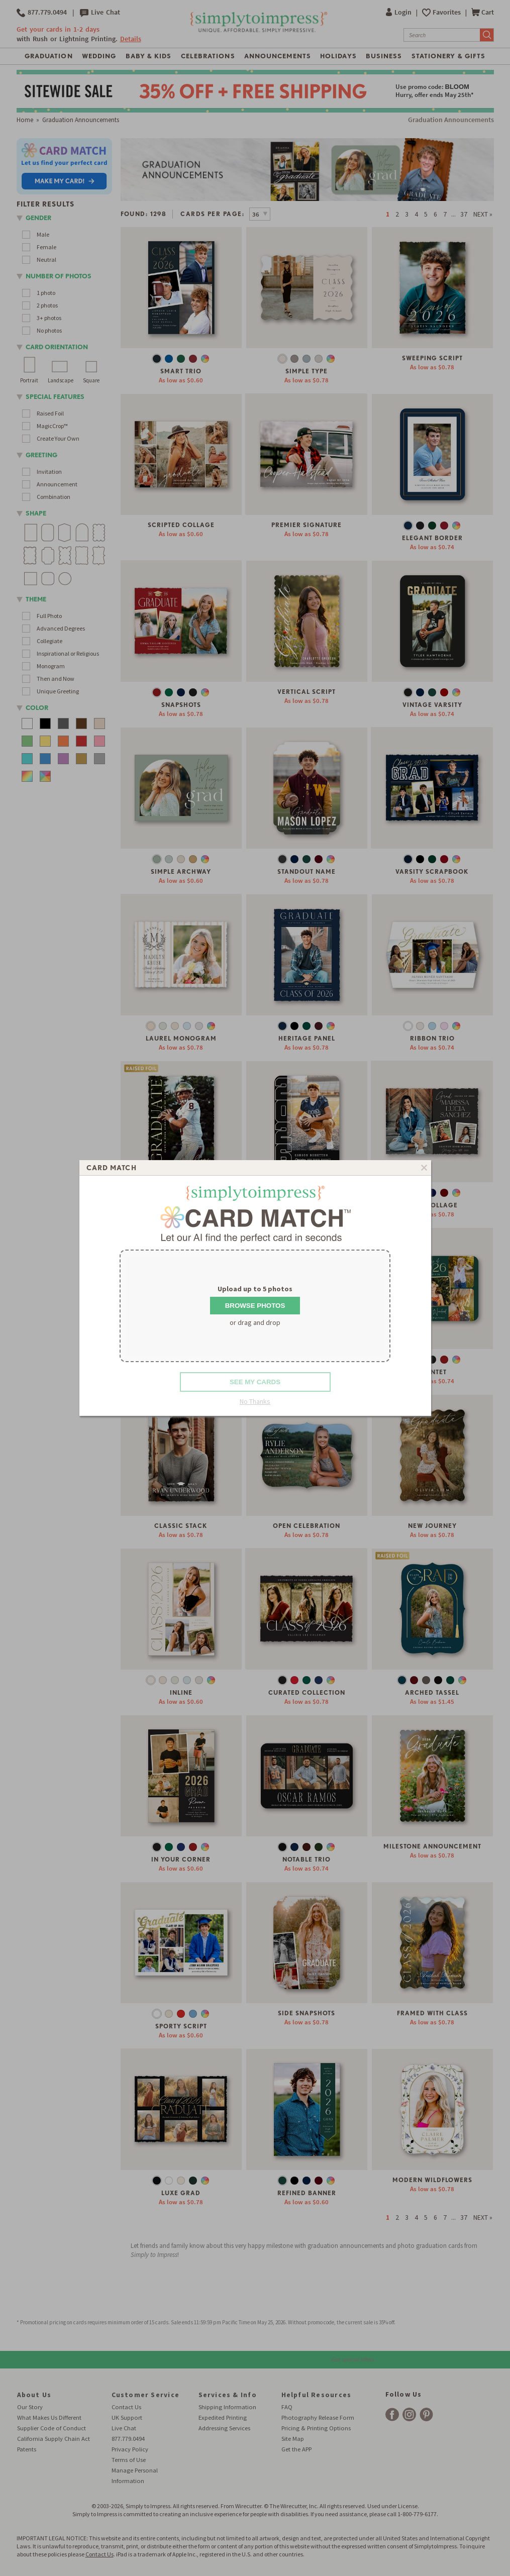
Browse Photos (255, 1305)
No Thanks (255, 1401)
